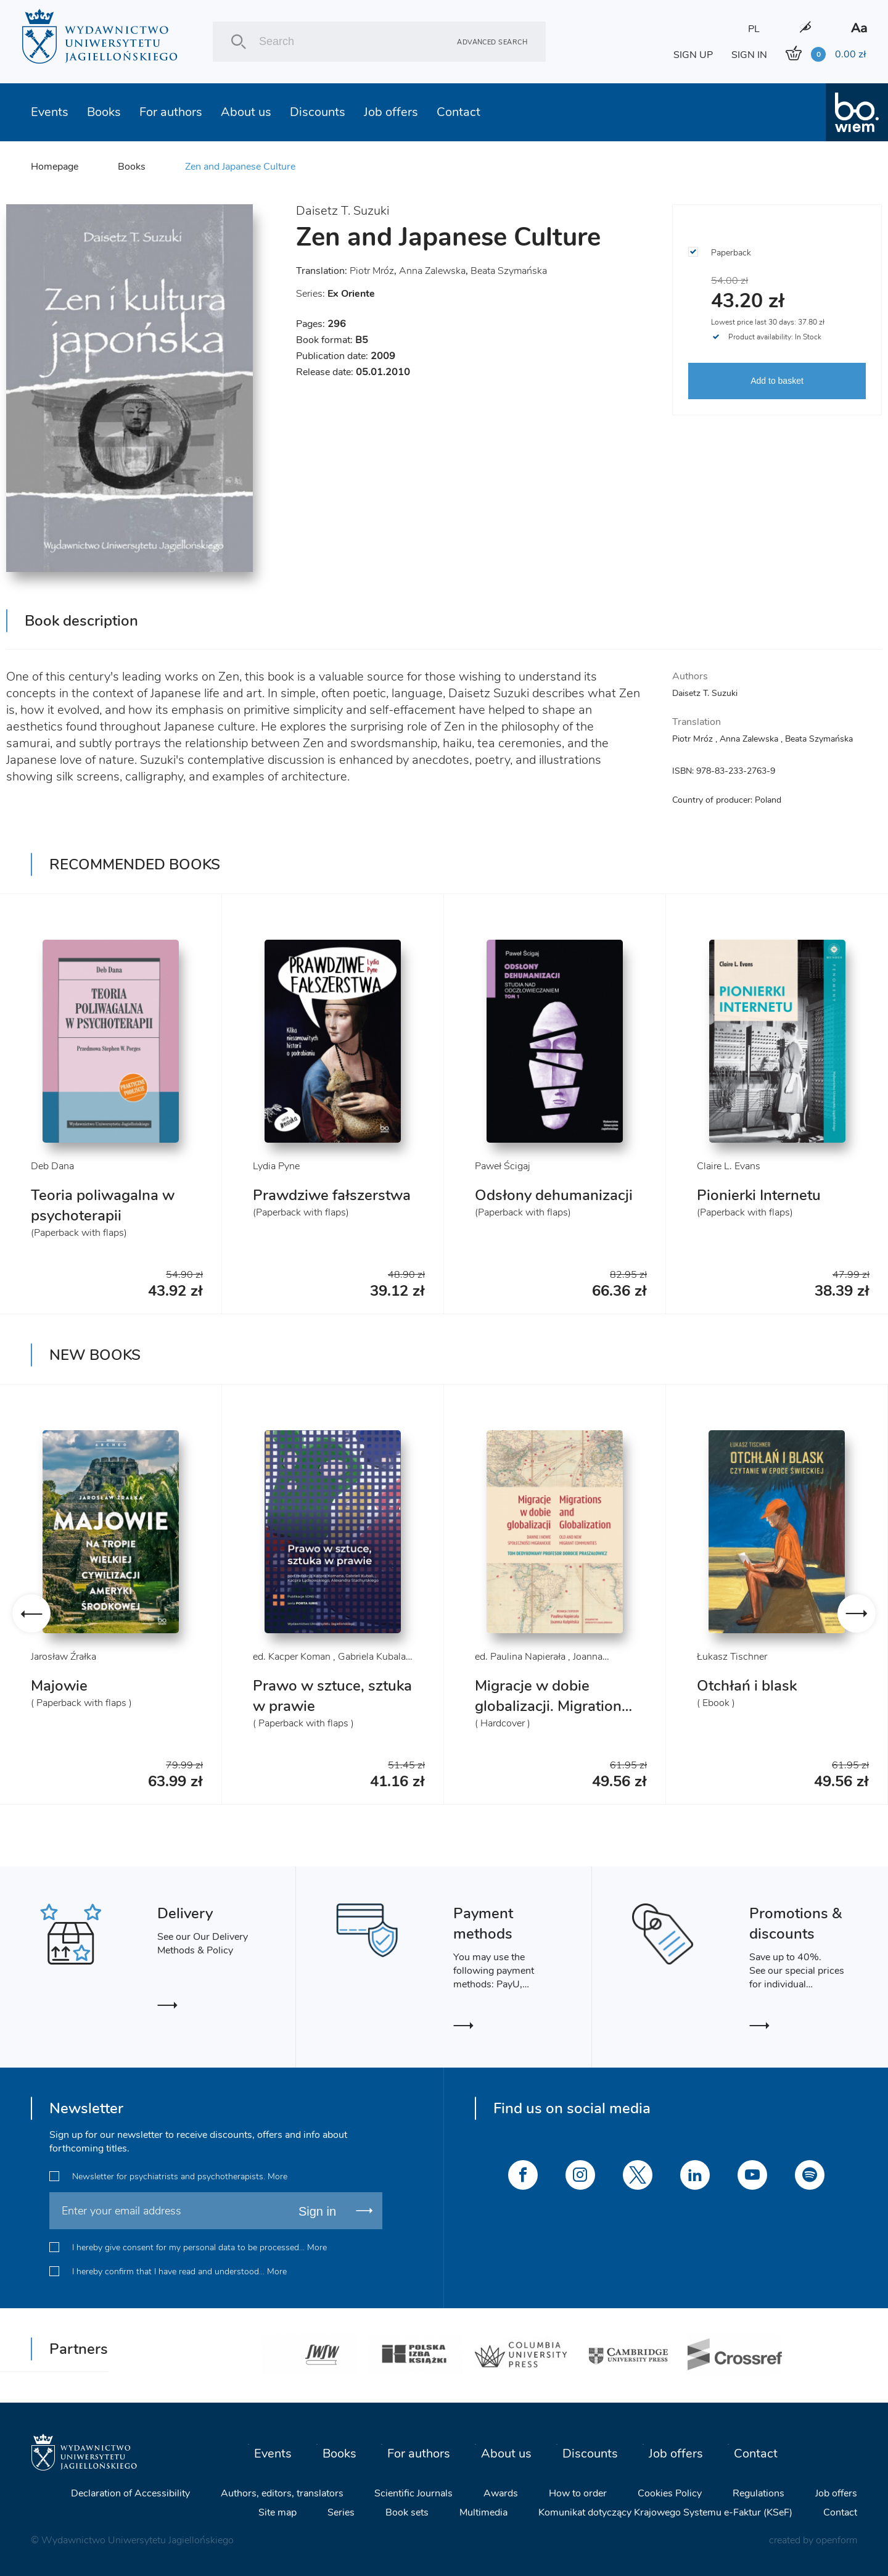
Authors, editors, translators (282, 2493)
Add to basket (777, 381)
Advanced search (492, 41)
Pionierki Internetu (759, 1195)
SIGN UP (693, 55)
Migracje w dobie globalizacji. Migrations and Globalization (552, 1706)
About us (246, 112)
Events (49, 112)
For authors (170, 112)
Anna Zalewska (432, 271)
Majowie (59, 1686)
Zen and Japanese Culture (240, 166)
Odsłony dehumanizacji (554, 1195)
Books (104, 112)
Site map (277, 2512)
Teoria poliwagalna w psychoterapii (103, 1205)
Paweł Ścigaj (502, 1166)
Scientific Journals (413, 2493)
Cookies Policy (670, 2493)
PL (754, 29)
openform (836, 2540)
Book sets (407, 2512)
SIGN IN (749, 55)
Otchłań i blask (747, 1686)
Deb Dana (52, 1166)
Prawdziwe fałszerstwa (332, 1195)
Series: (335, 293)
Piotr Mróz (372, 271)
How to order (578, 2493)
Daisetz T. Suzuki (342, 210)
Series (341, 2512)
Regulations (758, 2493)
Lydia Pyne (276, 1166)
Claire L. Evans (728, 1166)
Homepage (54, 166)
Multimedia (483, 2512)
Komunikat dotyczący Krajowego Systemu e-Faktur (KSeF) (665, 2512)
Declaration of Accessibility (130, 2493)
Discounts (317, 112)
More (277, 2176)
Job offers (391, 112)
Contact (458, 112)
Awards (500, 2493)
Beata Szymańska (509, 271)
